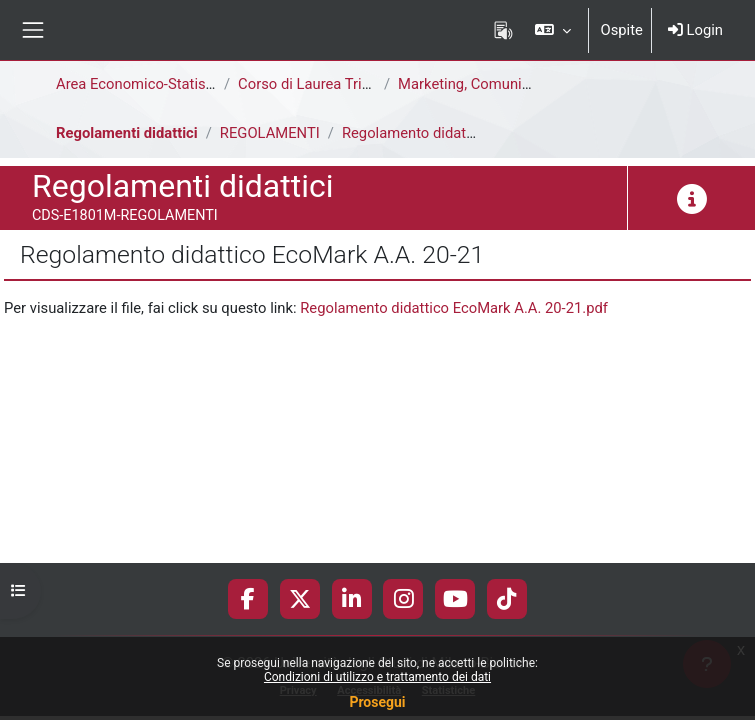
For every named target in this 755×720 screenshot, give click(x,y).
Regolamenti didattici (127, 133)
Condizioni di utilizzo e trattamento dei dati (377, 677)
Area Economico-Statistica (143, 84)
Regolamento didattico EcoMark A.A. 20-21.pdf (454, 308)
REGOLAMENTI (270, 133)
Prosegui (377, 702)
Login (695, 30)
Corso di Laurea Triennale (321, 84)
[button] (552, 30)
